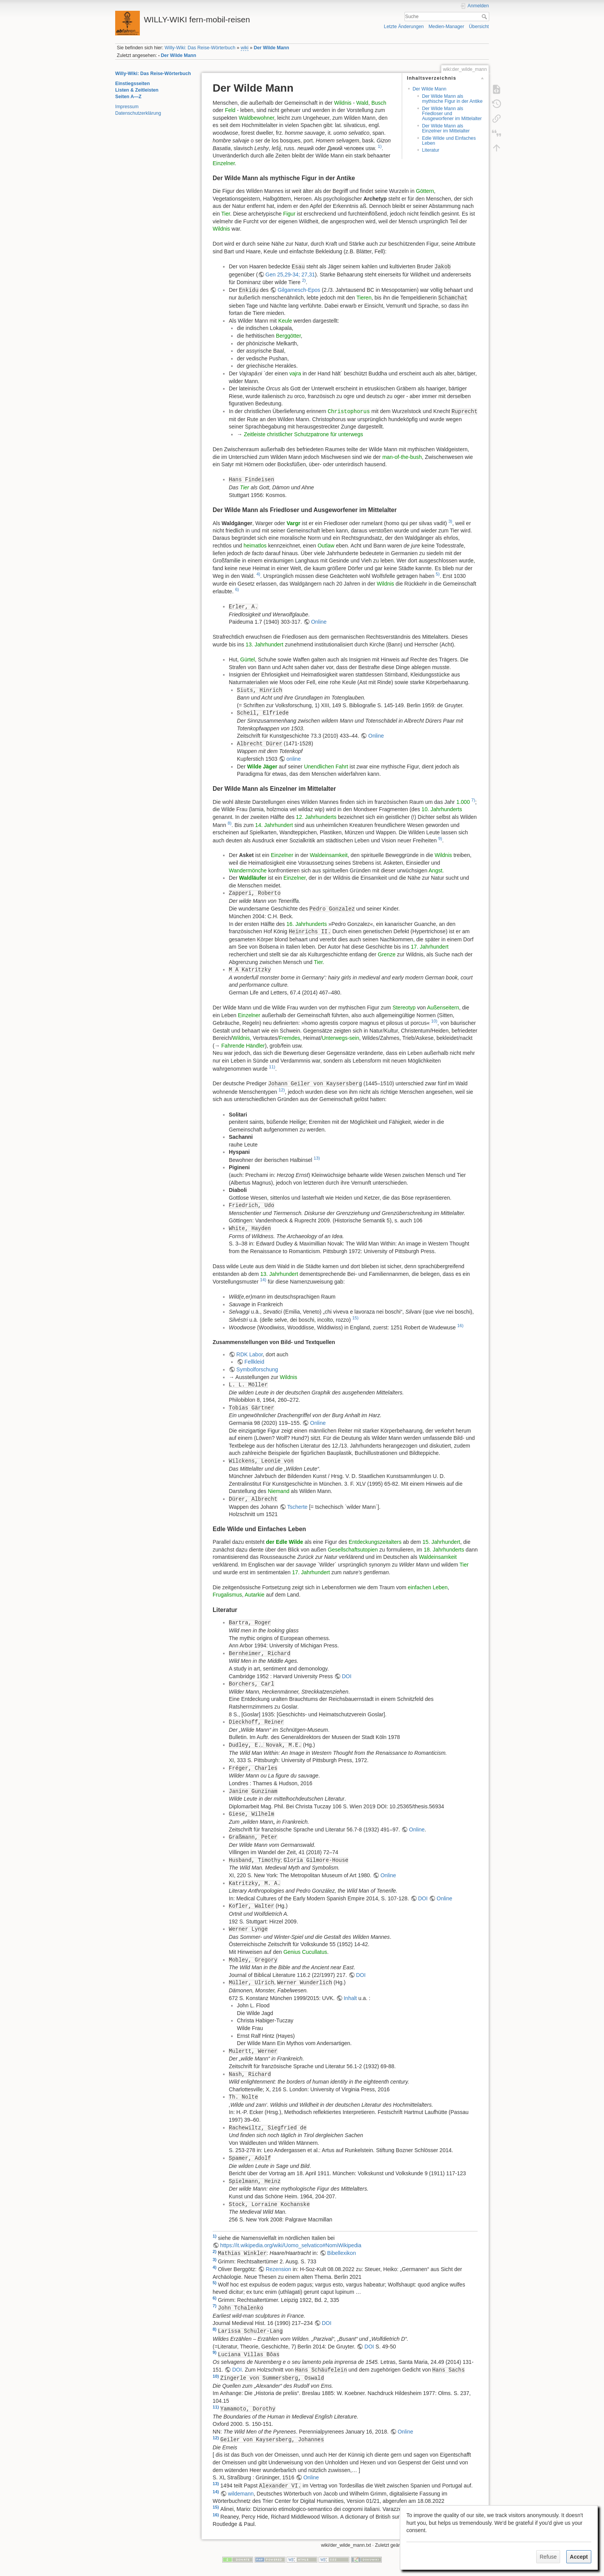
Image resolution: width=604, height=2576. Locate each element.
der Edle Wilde (284, 1542)
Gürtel (247, 659)
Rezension (278, 2269)
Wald (362, 103)
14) (263, 1279)
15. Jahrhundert (441, 1542)
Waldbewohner (256, 118)
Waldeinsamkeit (328, 855)
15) (355, 1318)
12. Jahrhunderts (316, 817)
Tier (225, 214)
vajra (295, 373)
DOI (346, 1676)
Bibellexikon (341, 2253)
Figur (289, 214)
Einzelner (224, 163)
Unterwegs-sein (340, 1038)
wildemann (241, 2494)
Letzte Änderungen (404, 26)
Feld (230, 110)
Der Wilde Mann (271, 47)
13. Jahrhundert (265, 644)
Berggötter (288, 336)
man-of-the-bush (402, 457)
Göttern (425, 191)
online (294, 759)
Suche (485, 16)
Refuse (548, 2557)
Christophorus (349, 411)
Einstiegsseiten (132, 83)
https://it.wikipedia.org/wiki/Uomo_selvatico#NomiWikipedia (290, 2245)
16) (460, 1325)
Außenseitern (443, 1007)
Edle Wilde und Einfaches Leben (449, 141)
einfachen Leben (428, 1587)
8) (230, 823)
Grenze (387, 954)
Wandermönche (248, 870)
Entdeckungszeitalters (375, 1542)
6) (237, 589)
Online (318, 622)
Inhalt (350, 1998)
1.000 (463, 802)
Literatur (430, 150)
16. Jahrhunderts (306, 924)
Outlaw (325, 545)
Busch (378, 103)
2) (304, 280)
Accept (579, 2557)
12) (282, 1090)
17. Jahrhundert (429, 947)
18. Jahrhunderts (444, 1550)
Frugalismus (227, 1595)
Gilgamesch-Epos (299, 290)
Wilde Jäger (262, 766)
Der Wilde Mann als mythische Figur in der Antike (452, 99)
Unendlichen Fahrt (326, 766)
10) (434, 1021)
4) (258, 574)
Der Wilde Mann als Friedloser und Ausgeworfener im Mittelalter (452, 114)
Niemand (278, 1491)
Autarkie (254, 1595)
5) (438, 574)
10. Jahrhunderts (441, 809)
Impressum (127, 106)
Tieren (363, 298)
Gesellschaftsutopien (353, 1550)
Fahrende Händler (243, 1046)
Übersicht (479, 26)
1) (380, 146)
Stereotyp (404, 1007)
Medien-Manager (446, 26)
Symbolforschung (257, 1369)
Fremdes (289, 1038)
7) (473, 800)
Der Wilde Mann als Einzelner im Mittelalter (446, 128)
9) (440, 838)
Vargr (293, 523)
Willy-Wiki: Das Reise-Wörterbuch (199, 47)
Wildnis (342, 103)
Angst (436, 870)
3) (450, 521)
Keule (285, 321)
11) (272, 1067)
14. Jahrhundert (274, 825)
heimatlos (255, 545)
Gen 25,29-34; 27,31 (290, 274)
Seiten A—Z (128, 96)
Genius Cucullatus (305, 1952)
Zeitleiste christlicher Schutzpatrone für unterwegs (303, 434)
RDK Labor (250, 1354)
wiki (244, 47)
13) (317, 1158)
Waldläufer (252, 878)
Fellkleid (254, 1362)
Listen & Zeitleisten (136, 90)
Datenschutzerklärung (138, 113)
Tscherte (297, 1507)
